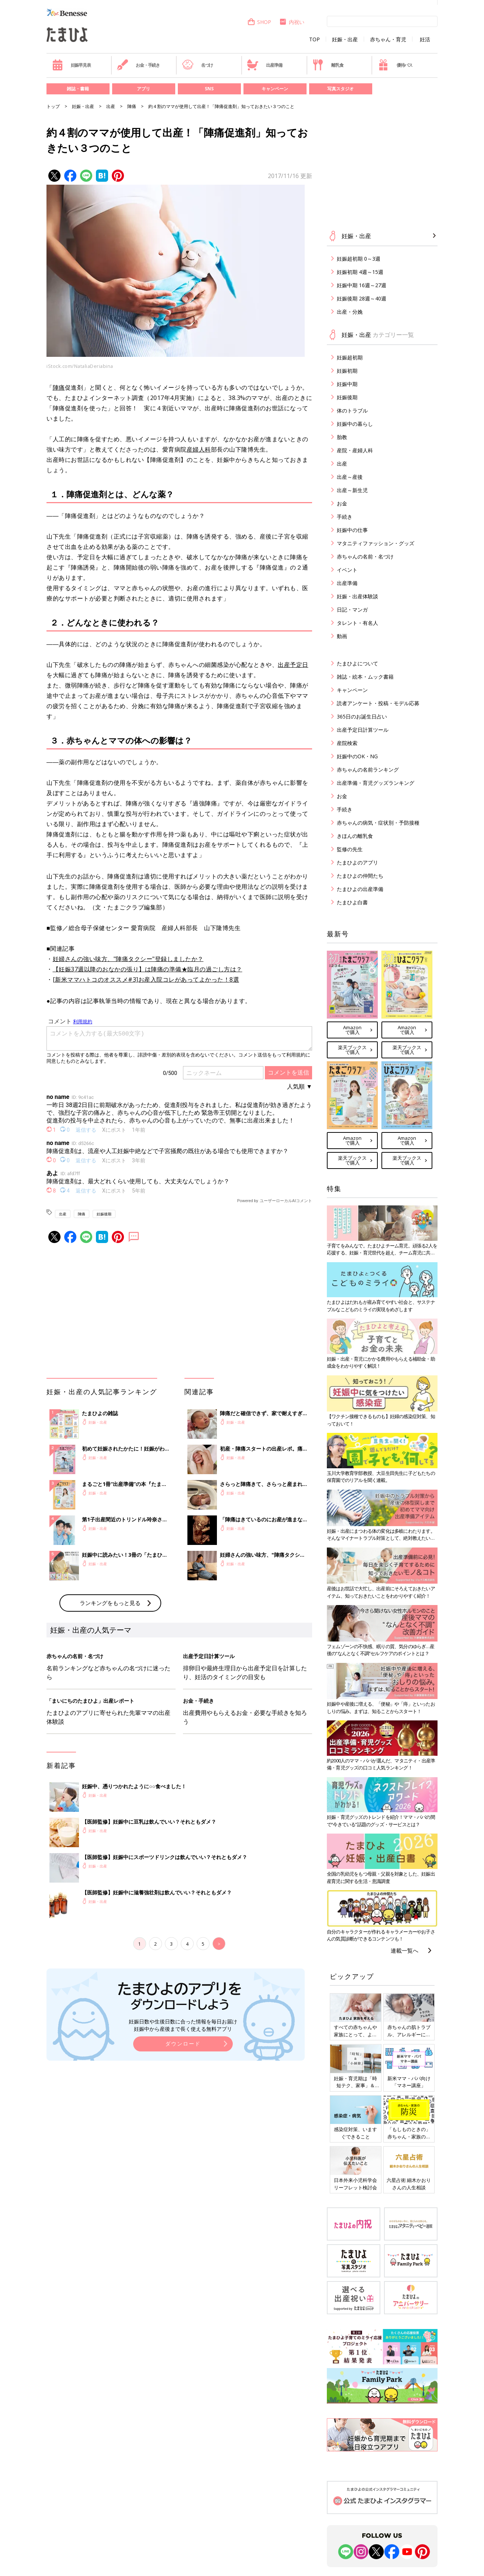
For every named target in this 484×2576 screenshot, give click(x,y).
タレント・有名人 (357, 622)
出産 (110, 106)
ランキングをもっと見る (110, 1602)
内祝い (291, 21)
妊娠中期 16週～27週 (361, 285)
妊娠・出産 (345, 39)
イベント (347, 569)
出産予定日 (293, 665)
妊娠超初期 (350, 357)
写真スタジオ (340, 89)
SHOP (259, 21)
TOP (314, 39)
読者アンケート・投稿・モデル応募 (378, 703)
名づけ (197, 64)
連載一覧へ (404, 1950)
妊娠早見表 (71, 64)
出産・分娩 (350, 311)
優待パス (395, 64)
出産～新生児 (352, 490)
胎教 (342, 437)
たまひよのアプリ (357, 862)
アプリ (143, 89)
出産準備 (264, 64)
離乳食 (327, 64)
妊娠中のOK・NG (357, 756)
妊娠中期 (347, 383)
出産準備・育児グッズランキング (375, 782)
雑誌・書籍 (78, 89)
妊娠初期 (347, 370)
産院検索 (347, 742)
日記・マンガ (352, 609)
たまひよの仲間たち (360, 875)
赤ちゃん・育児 (388, 39)
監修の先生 (350, 849)
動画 (342, 636)
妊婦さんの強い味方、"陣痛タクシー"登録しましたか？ (128, 959)
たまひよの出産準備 (360, 888)
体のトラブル (352, 410)
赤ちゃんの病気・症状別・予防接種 (378, 822)
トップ (53, 106)
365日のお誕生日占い (362, 716)
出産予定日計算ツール (362, 729)
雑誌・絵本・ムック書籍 (365, 676)
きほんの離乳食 (355, 835)
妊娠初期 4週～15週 (360, 271)
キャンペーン (275, 89)
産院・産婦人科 (355, 450)
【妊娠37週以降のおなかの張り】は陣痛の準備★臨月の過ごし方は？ (147, 969)
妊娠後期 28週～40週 (361, 298)
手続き (344, 516)
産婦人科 (199, 449)
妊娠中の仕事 (352, 529)
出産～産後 (350, 476)
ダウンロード (183, 2043)
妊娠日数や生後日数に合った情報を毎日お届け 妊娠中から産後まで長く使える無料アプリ (183, 2025)
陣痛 (131, 106)
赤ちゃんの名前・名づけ (365, 556)
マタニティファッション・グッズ (375, 543)
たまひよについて (357, 663)
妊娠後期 (104, 1213)
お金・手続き (138, 64)
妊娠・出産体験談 (357, 596)
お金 (342, 503)
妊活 (425, 39)
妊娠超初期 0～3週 (358, 258)
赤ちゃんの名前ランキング (368, 769)
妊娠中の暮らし (355, 423)
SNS (209, 89)
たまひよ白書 (352, 902)
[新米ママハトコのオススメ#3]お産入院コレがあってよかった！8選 (146, 979)
